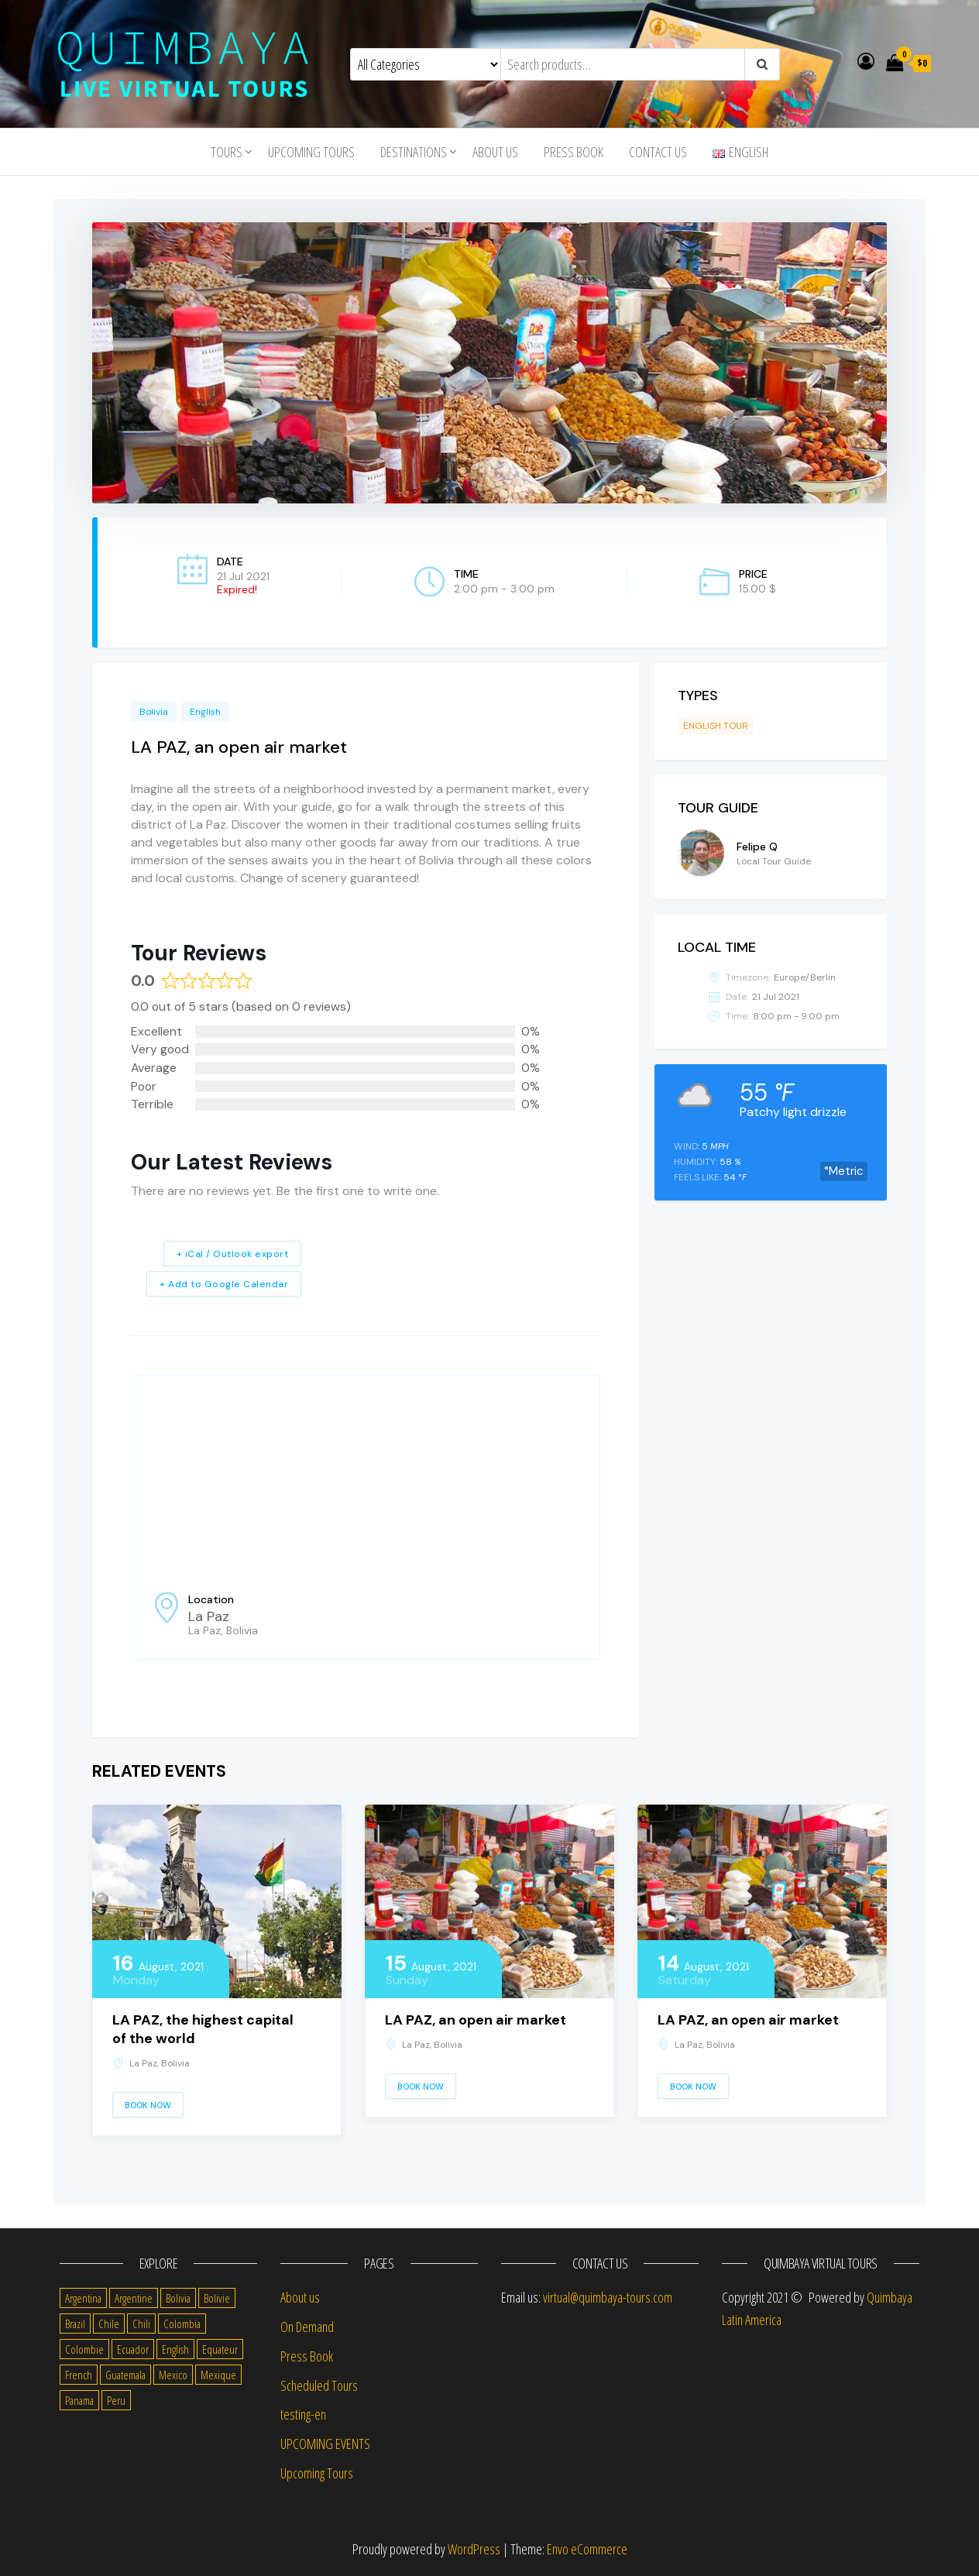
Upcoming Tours (311, 152)
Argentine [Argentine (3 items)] (134, 2298)
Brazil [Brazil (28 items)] (75, 2323)
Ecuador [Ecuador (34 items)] (133, 2349)
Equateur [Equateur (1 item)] (220, 2349)
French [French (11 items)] (78, 2374)
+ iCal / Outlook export (233, 1254)
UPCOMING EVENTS (325, 2443)
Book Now (148, 2105)
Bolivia (153, 712)
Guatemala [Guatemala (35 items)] (125, 2374)
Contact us (658, 152)
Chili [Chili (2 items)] (141, 2323)
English (205, 712)
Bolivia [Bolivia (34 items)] (178, 2298)
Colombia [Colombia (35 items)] (182, 2323)
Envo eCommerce (587, 2549)
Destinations (413, 152)
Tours (226, 152)
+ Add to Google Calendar (224, 1284)
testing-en (303, 2414)
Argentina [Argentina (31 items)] (83, 2298)
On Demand (307, 2326)
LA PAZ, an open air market (475, 2020)
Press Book (573, 152)
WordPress (474, 2549)
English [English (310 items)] (175, 2349)
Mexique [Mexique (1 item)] (218, 2374)
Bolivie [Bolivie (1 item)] (217, 2298)
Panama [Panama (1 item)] (79, 2400)
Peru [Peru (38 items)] (116, 2400)
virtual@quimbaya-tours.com (607, 2297)
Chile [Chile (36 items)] (108, 2323)
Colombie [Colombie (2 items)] (84, 2349)
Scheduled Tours (319, 2385)
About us (495, 152)
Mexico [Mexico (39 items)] (173, 2374)
